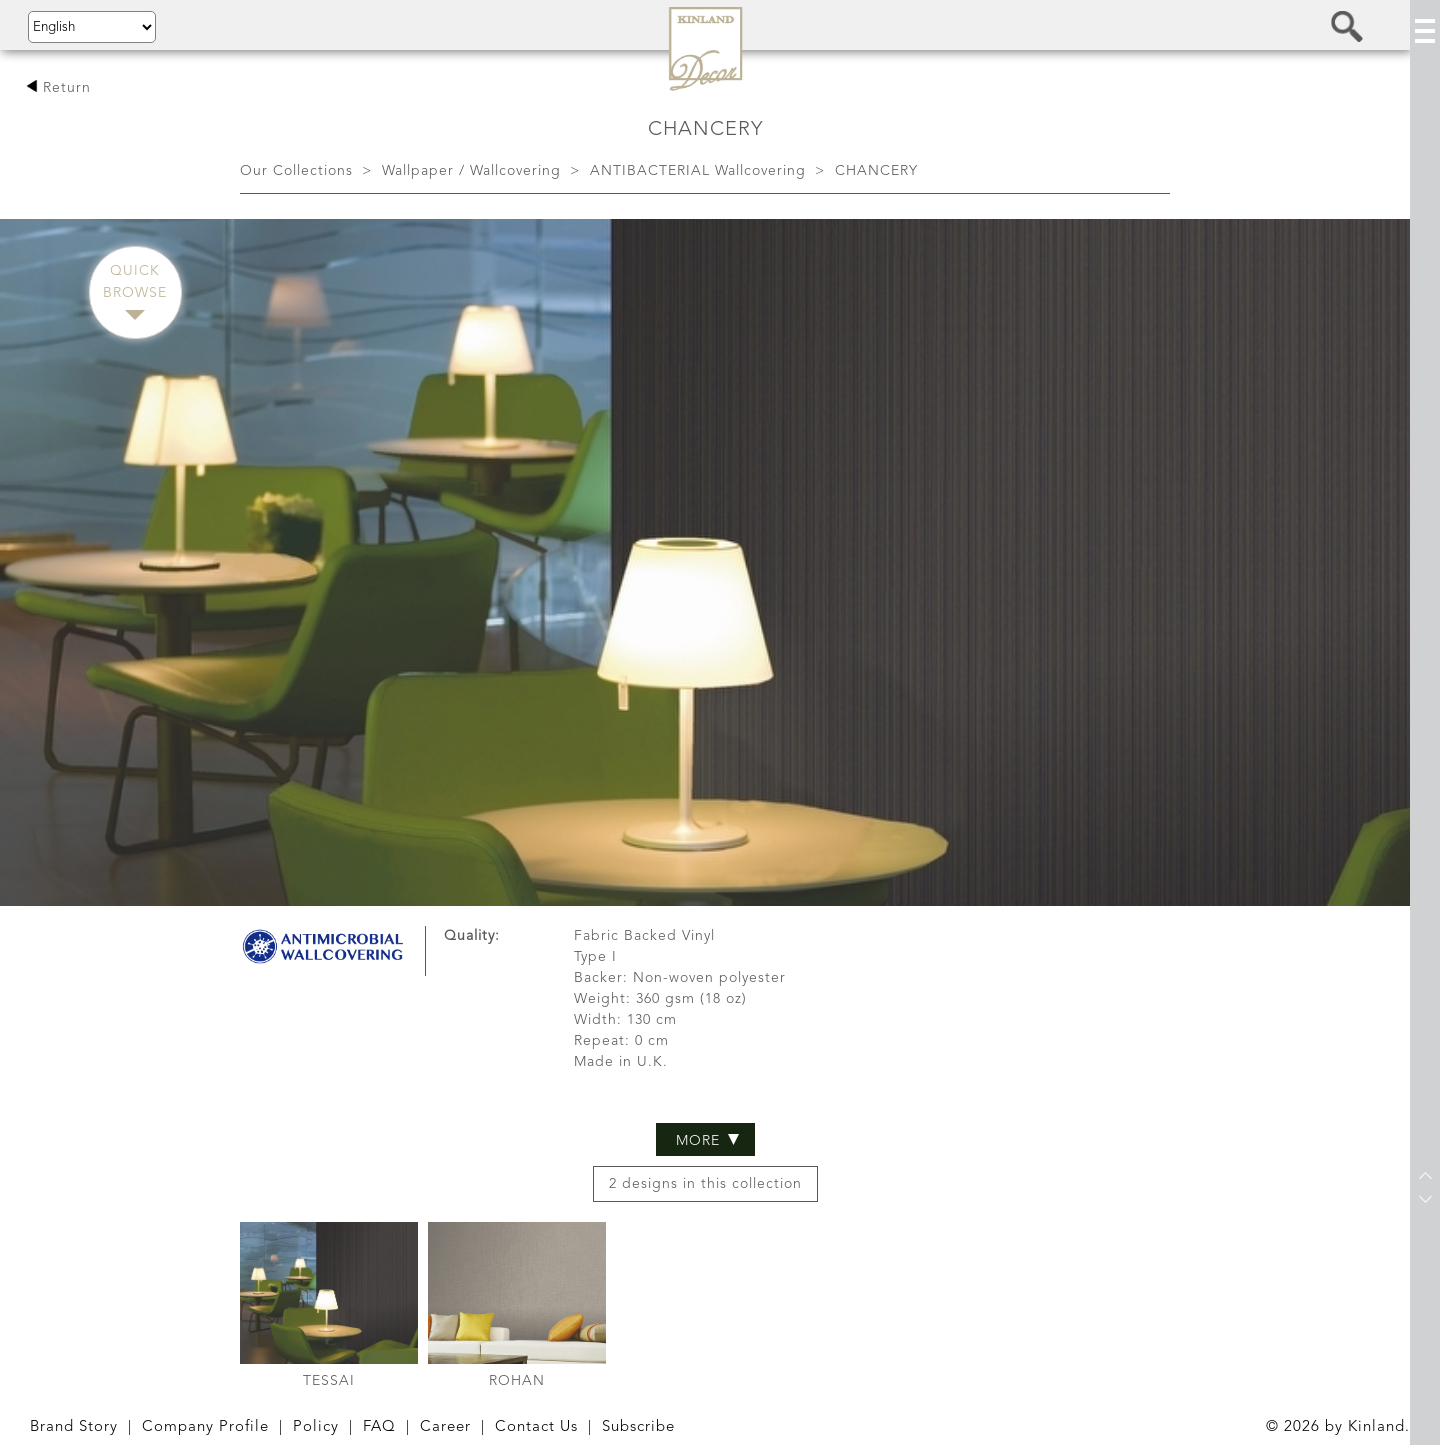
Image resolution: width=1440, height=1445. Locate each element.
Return (58, 88)
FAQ (379, 1427)
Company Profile (205, 1427)
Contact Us (536, 1427)
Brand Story (74, 1427)
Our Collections (296, 171)
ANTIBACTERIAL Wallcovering (698, 171)
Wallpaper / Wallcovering (471, 171)
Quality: (472, 813)
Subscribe (638, 1427)
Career (445, 1427)
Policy (316, 1427)
